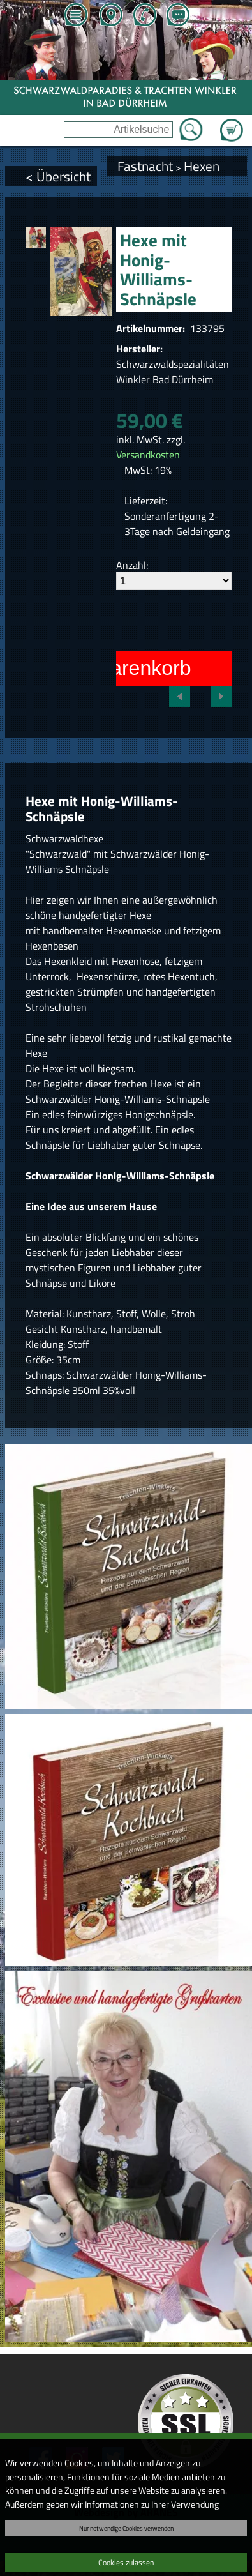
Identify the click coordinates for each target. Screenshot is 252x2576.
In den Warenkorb (110, 667)
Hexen (201, 166)
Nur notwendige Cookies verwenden (126, 2528)
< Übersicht (58, 176)
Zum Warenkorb (231, 122)
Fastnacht (145, 166)
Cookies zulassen (126, 2562)
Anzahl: (132, 565)
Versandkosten (148, 454)
